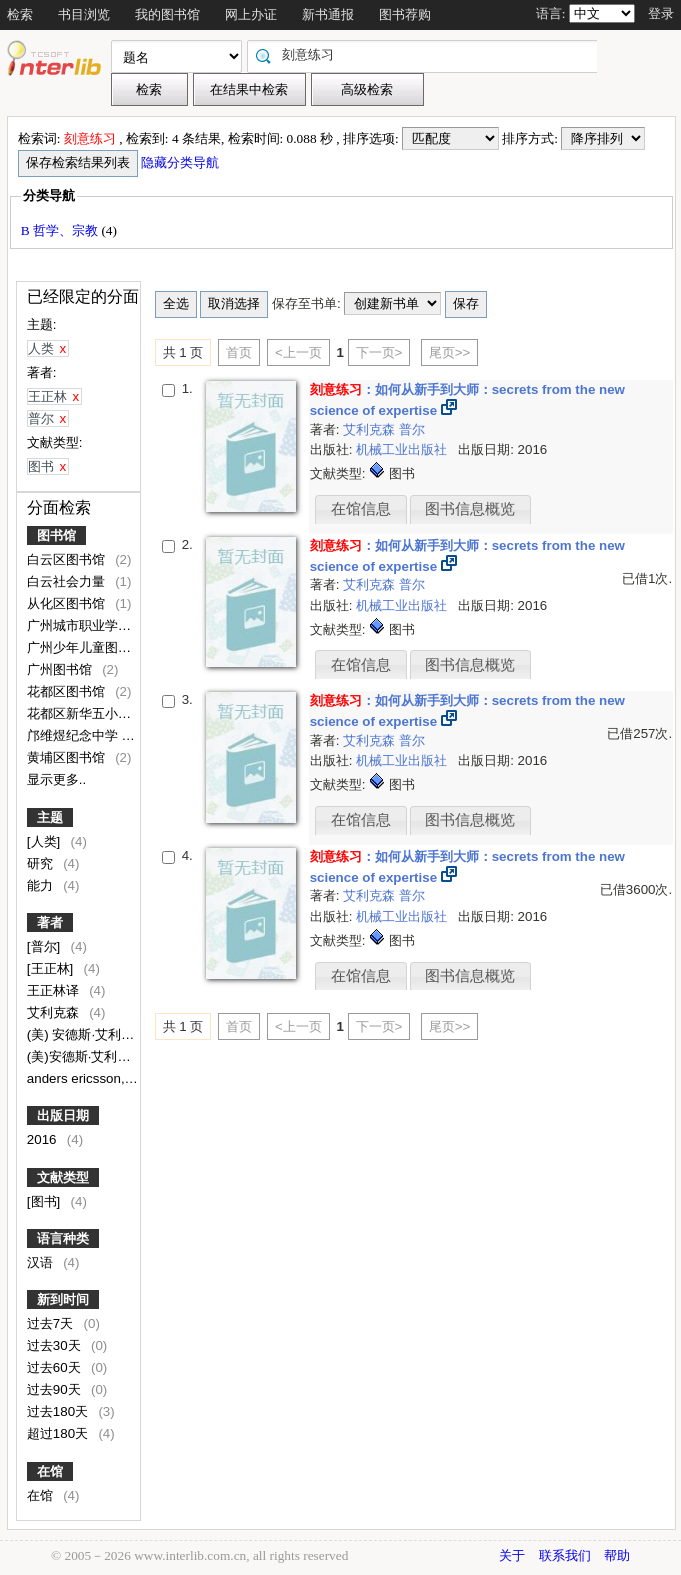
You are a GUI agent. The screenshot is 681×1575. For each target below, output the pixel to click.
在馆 (50, 1471)
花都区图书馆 (68, 691)
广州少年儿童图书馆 (87, 647)
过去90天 (56, 1389)
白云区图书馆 (68, 559)
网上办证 (251, 14)
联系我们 (565, 1555)
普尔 (412, 429)
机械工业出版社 (403, 449)
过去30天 (56, 1345)
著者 (50, 922)
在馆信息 (361, 509)
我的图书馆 (167, 14)
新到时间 (63, 1299)
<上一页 (298, 352)
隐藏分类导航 (181, 162)
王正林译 (55, 990)
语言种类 (63, 1238)
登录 (661, 13)
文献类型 (63, 1177)
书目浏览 (84, 14)
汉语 (42, 1262)
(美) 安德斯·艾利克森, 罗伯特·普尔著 (133, 1034)
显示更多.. (56, 779)
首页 (239, 352)
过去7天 (52, 1323)
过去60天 (56, 1367)
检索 (20, 14)
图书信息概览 (470, 509)
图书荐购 (405, 14)
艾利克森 (55, 1012)
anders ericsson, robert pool (111, 1078)
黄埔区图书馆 (68, 757)
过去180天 (59, 1411)
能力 (42, 885)
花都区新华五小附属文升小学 (113, 713)
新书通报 (328, 14)
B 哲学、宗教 (61, 230)
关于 (512, 1555)
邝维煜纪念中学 (74, 735)
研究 (42, 863)
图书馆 (56, 535)
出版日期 (63, 1115)
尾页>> (450, 352)
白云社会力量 (68, 581)
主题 (50, 817)
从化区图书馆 (68, 603)
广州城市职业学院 (81, 625)
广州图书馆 (61, 669)
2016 (43, 1139)
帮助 (617, 1555)
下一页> (379, 352)
